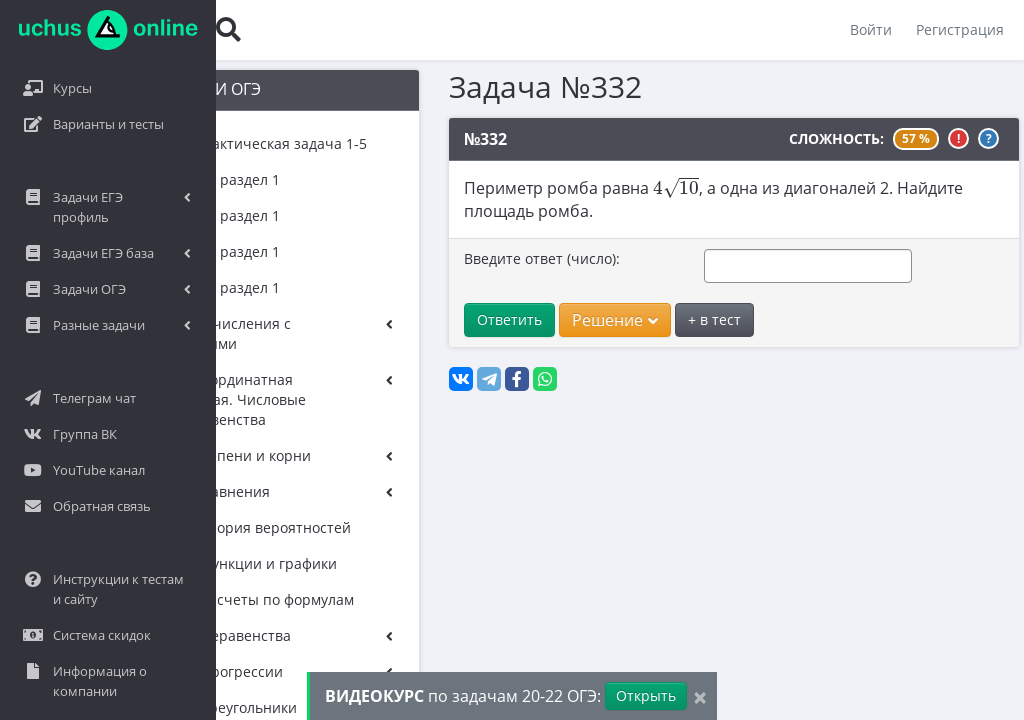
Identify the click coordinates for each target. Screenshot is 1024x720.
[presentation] (626, 187)
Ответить (459, 319)
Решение (565, 320)
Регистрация (960, 29)
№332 (435, 139)
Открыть (646, 695)
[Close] (700, 696)
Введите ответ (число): (492, 258)
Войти (871, 29)
